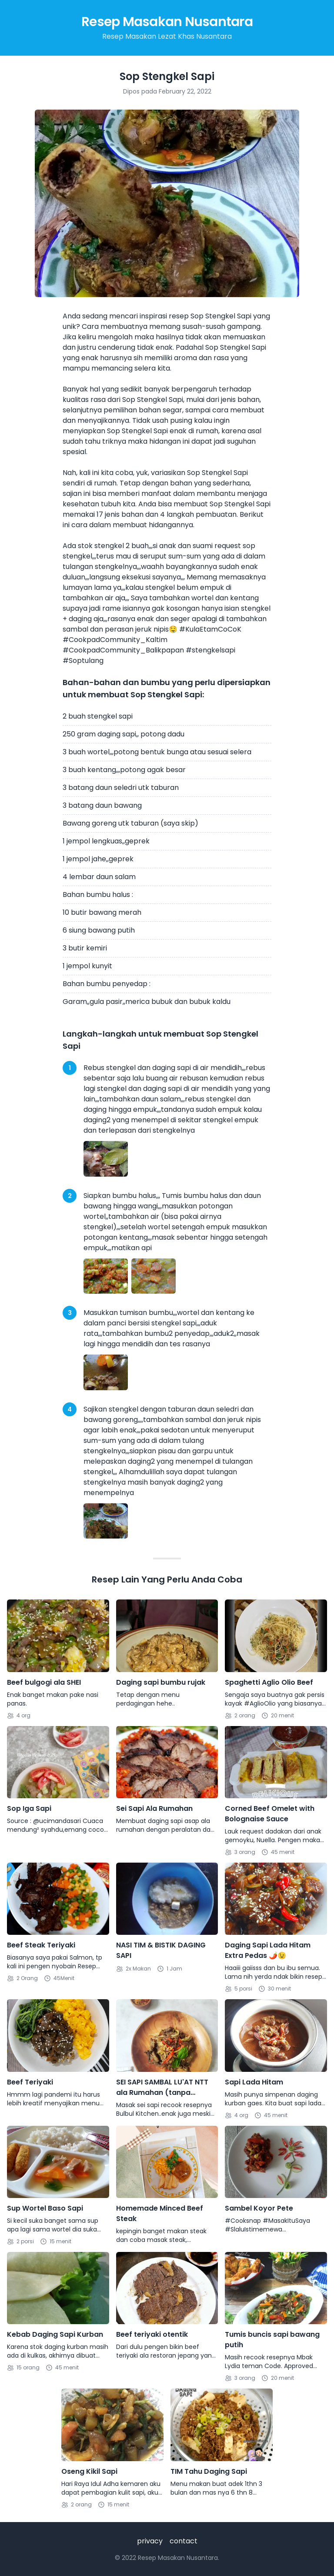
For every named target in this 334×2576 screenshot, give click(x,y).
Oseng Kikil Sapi (89, 2471)
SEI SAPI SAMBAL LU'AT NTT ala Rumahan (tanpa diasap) (162, 2087)
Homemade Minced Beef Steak (159, 2213)
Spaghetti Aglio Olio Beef (269, 1682)
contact (183, 2541)
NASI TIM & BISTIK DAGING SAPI (161, 1950)
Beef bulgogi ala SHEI (44, 1682)
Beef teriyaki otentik (152, 2334)
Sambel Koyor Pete (259, 2208)
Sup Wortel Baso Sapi (45, 2208)
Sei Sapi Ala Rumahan (154, 1808)
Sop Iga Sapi (29, 1808)
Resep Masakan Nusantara (167, 22)
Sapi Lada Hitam (254, 2082)
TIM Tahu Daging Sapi (208, 2471)
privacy (150, 2541)
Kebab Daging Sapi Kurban (55, 2334)
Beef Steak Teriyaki (41, 1945)
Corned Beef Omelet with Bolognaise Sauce (269, 1813)
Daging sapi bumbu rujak (160, 1682)
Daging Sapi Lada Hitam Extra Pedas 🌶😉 (268, 1950)
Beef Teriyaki (30, 2082)
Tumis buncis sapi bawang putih (272, 2339)
